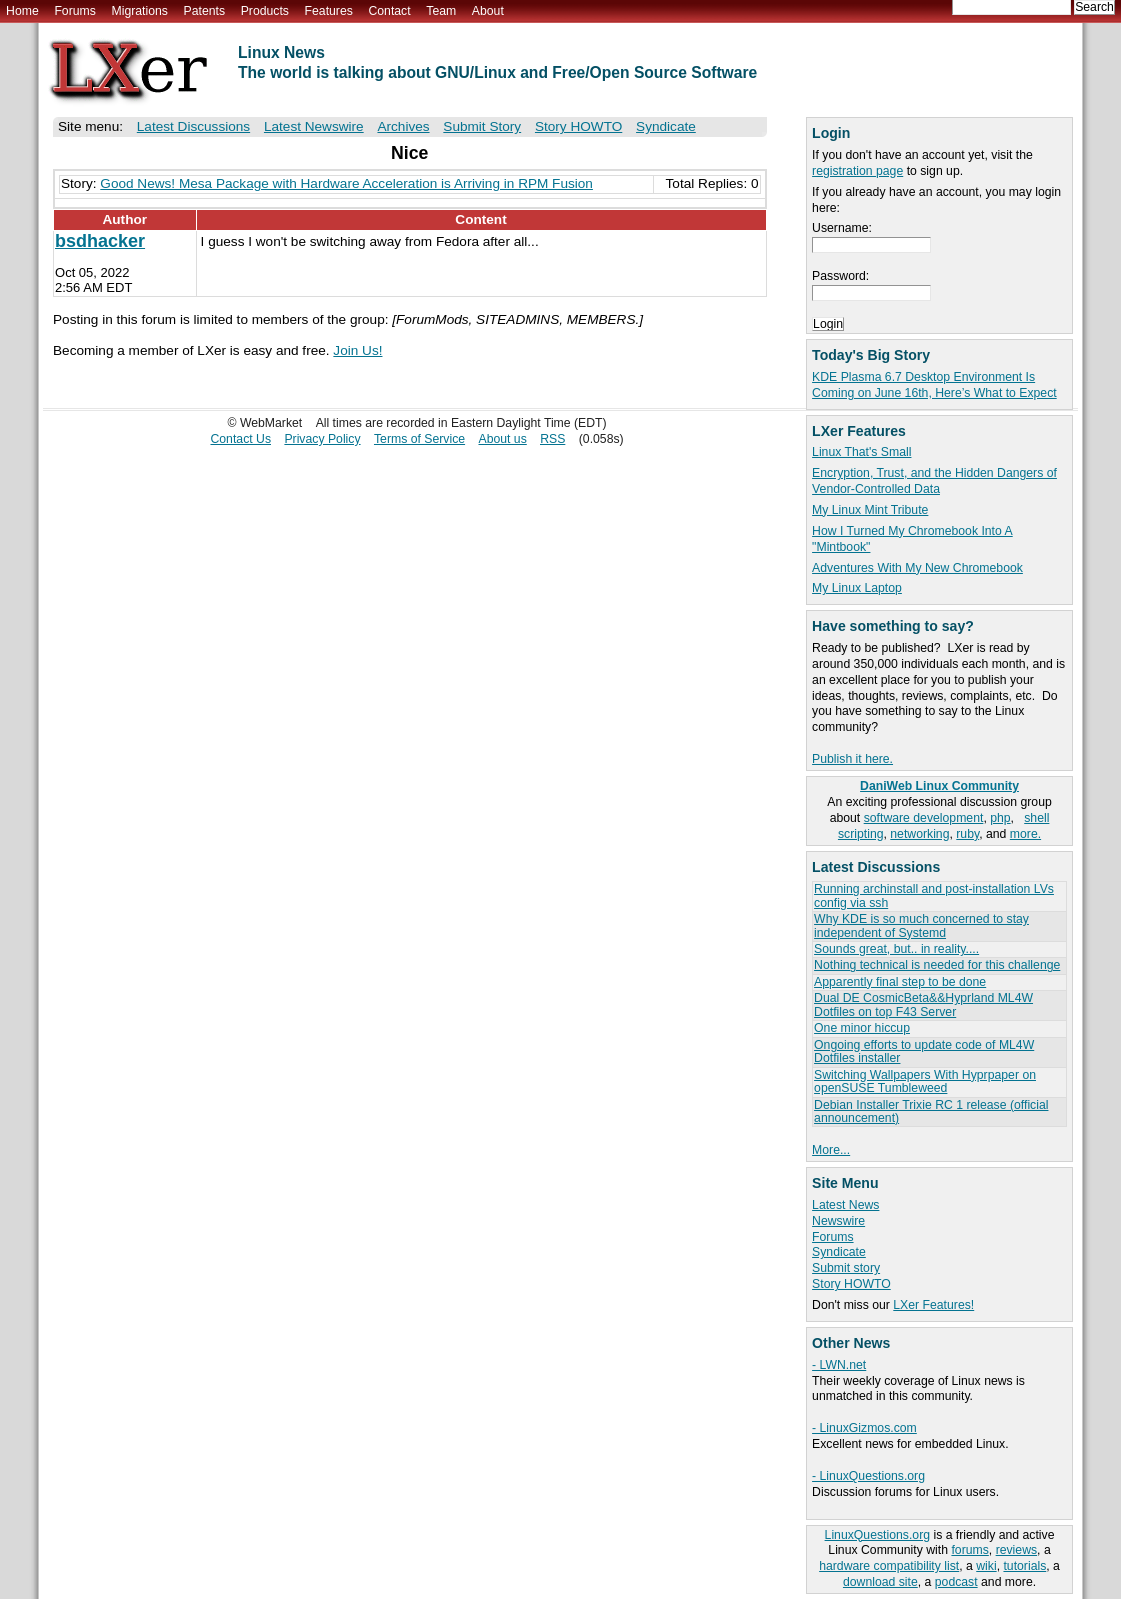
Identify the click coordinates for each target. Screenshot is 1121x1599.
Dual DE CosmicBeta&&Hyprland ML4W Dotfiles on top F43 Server (923, 1004)
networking (919, 834)
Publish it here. (852, 759)
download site (880, 1582)
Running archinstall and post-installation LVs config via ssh (934, 895)
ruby (967, 834)
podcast (956, 1582)
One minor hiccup (862, 1028)
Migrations (139, 11)
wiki (986, 1566)
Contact (389, 11)
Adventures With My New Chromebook (917, 568)
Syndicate (839, 1252)
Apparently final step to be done (900, 982)
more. (1025, 834)
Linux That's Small (861, 452)
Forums (74, 11)
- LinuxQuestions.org (868, 1476)
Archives (403, 126)
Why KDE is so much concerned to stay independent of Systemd (921, 925)
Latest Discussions (193, 126)
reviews (1016, 1550)
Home (22, 11)
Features (329, 11)
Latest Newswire (314, 126)
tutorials (1024, 1566)
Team (441, 11)
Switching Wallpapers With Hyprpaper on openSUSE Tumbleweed (925, 1081)
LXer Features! (933, 1305)
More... (831, 1150)
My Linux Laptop (857, 588)
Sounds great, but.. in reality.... (896, 949)
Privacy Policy (322, 439)
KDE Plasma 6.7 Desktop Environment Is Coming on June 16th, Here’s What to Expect (934, 385)
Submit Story (482, 126)
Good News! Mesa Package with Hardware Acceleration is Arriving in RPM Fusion (346, 183)
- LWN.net (839, 1365)
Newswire (838, 1221)
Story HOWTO (851, 1284)
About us (502, 439)
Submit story (846, 1268)
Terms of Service (419, 439)
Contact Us (240, 439)
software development (924, 818)
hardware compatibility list (889, 1566)
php (1000, 818)
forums (969, 1550)
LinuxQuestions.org (877, 1535)
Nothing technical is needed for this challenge (937, 965)
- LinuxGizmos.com (864, 1428)
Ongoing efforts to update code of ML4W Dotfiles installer (924, 1051)
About (488, 11)
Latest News (845, 1205)
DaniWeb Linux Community (939, 786)
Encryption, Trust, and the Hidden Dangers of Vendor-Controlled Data (934, 481)
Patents (205, 11)
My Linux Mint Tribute (870, 510)
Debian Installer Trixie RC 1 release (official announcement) (931, 1111)
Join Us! (357, 350)
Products (265, 11)
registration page (857, 171)
